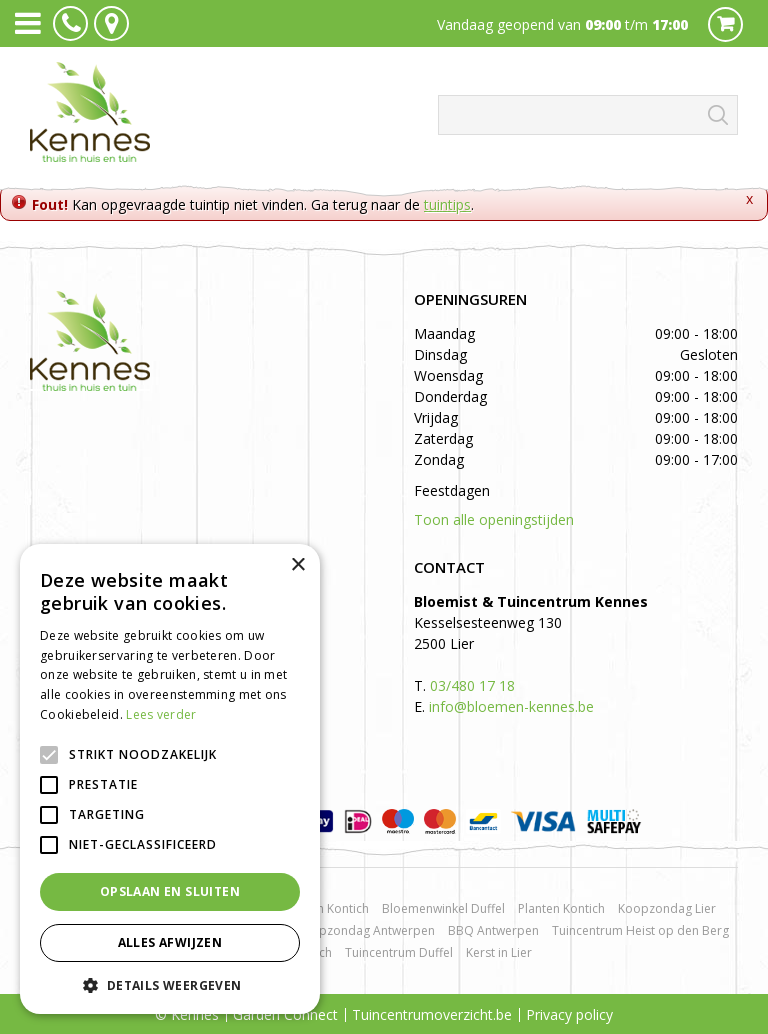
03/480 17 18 (472, 685)
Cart (725, 24)
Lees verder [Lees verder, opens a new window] (161, 714)
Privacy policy (569, 1014)
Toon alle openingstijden (494, 519)
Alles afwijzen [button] (170, 942)
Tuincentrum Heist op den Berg (640, 930)
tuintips (447, 204)
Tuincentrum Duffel (399, 952)
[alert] (170, 779)
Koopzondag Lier (667, 908)
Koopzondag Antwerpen (365, 930)
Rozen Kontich (329, 908)
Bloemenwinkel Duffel (443, 908)
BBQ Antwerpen (493, 930)
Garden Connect (285, 1014)
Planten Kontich (561, 908)
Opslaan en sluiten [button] (170, 891)
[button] (170, 984)
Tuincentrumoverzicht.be (432, 1014)
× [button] (297, 565)
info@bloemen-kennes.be (511, 706)
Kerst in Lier (499, 952)
